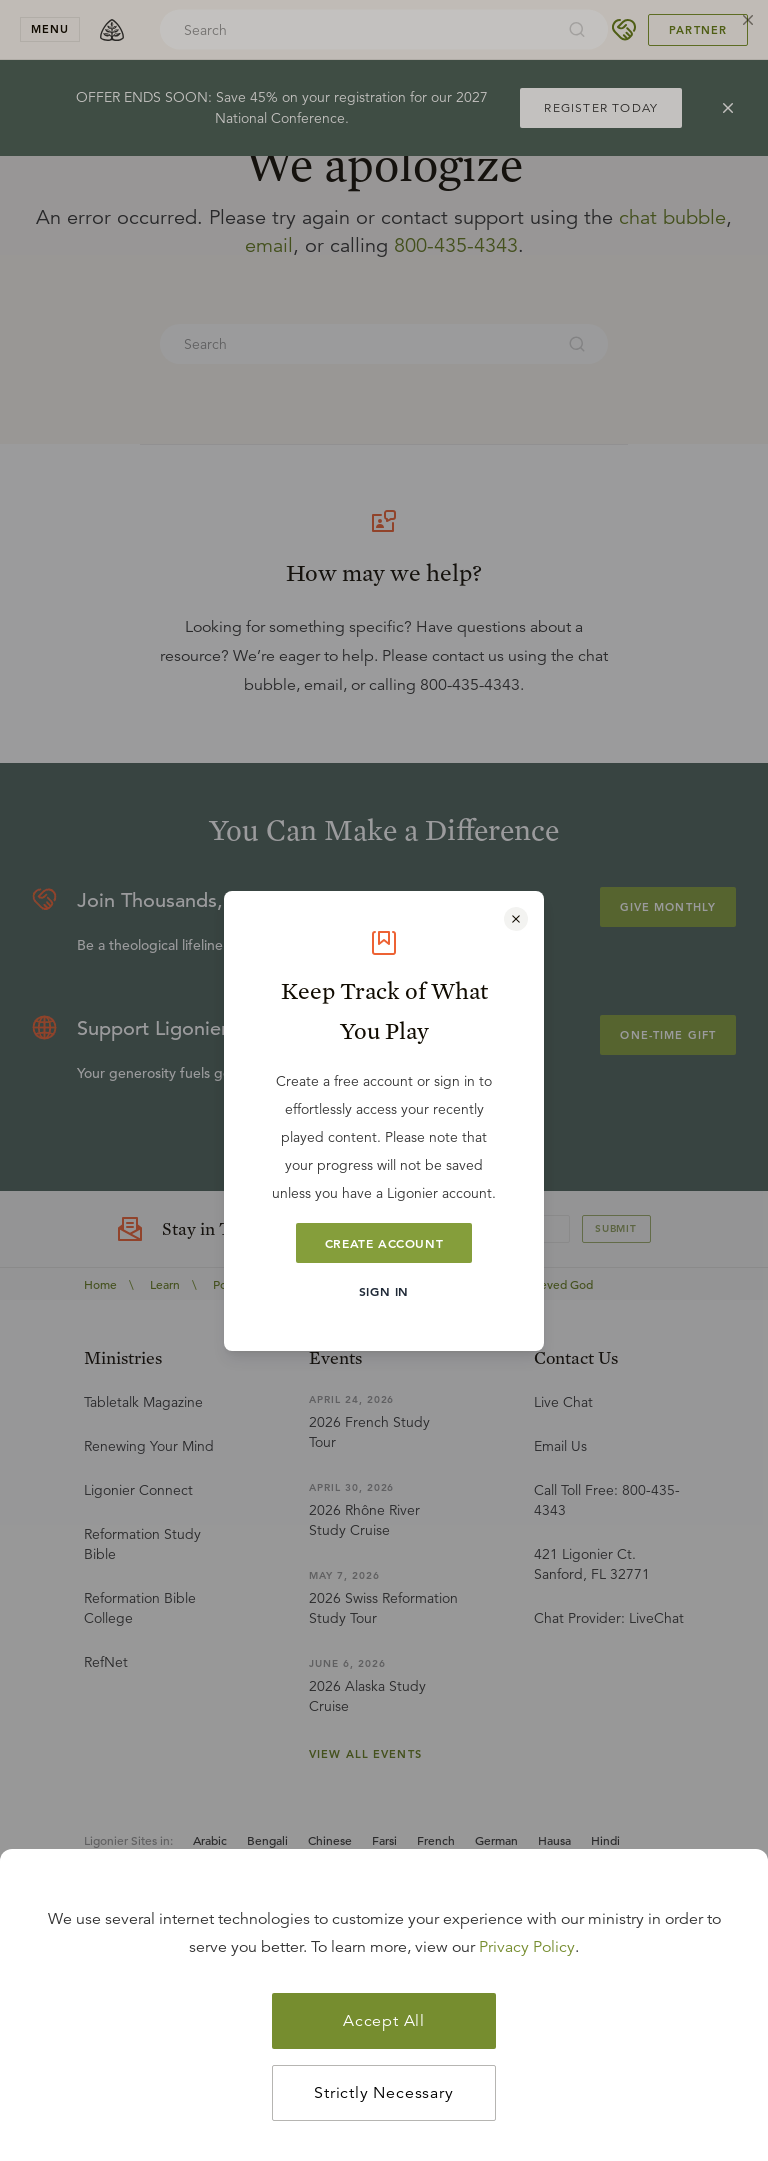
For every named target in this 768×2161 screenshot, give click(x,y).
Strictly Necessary (383, 2093)
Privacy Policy (527, 1947)
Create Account (384, 1243)
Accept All (384, 2021)
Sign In (384, 1291)
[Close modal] (516, 919)
